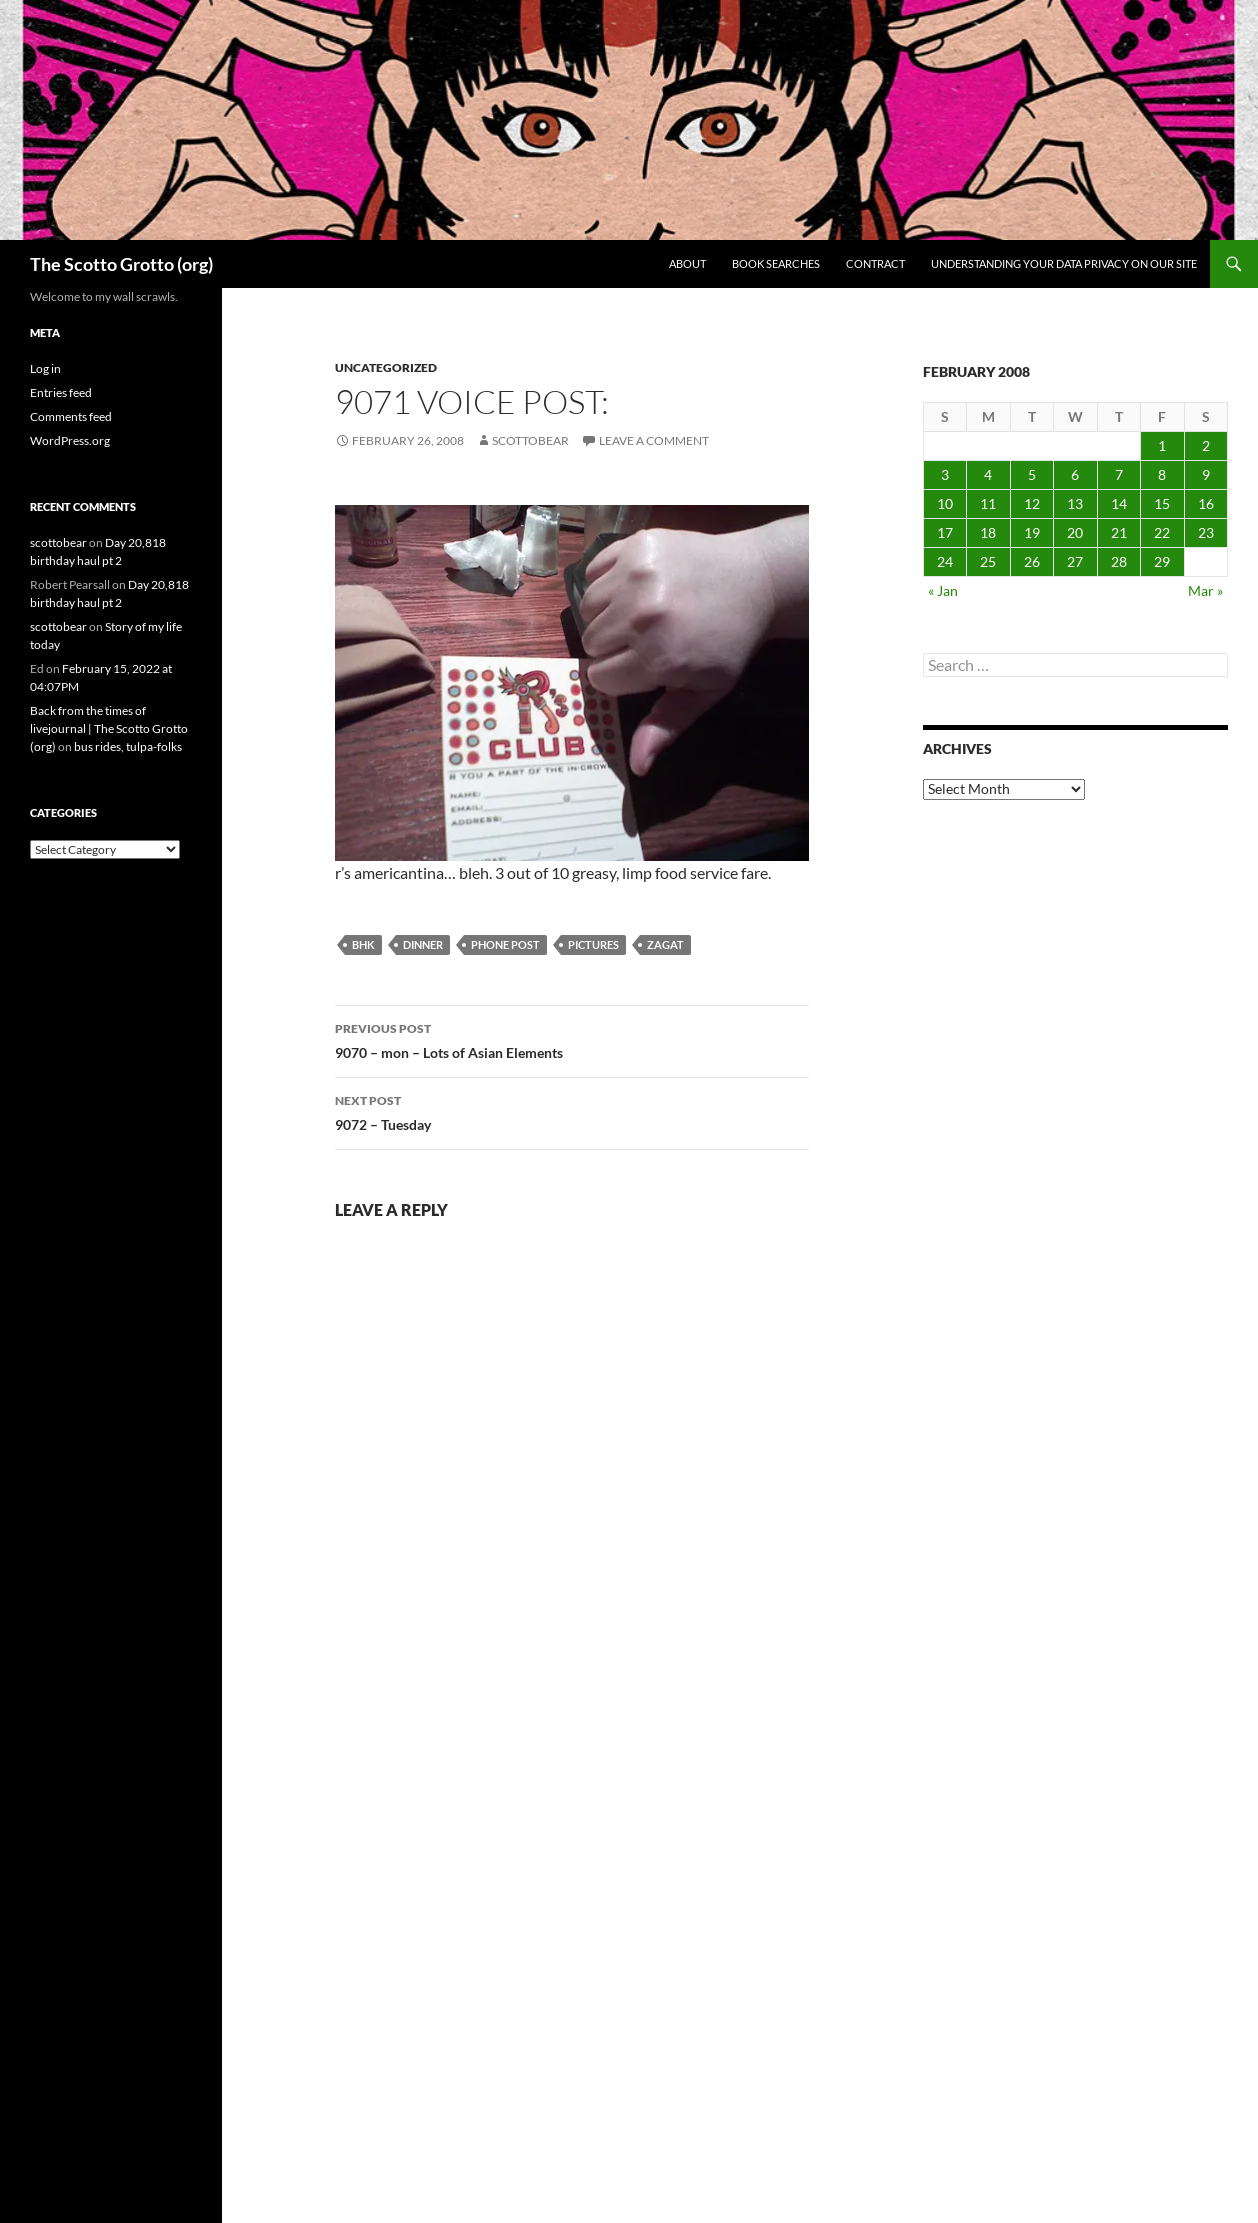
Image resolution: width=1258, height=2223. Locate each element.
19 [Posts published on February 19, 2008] (1032, 532)
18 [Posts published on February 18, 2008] (988, 532)
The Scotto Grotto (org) (121, 264)
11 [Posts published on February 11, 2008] (988, 503)
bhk (363, 944)
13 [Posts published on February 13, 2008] (1075, 503)
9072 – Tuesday (572, 1111)
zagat (665, 944)
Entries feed (61, 392)
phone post (505, 944)
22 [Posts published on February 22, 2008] (1162, 532)
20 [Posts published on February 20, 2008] (1075, 532)
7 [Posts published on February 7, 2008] (1119, 474)
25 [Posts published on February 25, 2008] (988, 561)
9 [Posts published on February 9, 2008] (1206, 474)
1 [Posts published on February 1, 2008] (1162, 445)
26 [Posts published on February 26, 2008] (1032, 561)
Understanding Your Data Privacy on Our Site (1064, 263)
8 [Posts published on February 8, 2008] (1162, 474)
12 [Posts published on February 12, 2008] (1032, 503)
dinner (423, 944)
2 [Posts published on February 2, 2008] (1206, 445)
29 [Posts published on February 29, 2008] (1162, 561)
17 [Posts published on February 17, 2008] (945, 532)
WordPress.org (70, 440)
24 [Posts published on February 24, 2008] (945, 561)
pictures (593, 944)
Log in (45, 368)
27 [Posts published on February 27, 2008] (1075, 561)
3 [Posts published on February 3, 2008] (945, 474)
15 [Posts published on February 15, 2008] (1162, 503)
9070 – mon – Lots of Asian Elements (572, 1039)
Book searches (776, 263)
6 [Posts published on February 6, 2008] (1075, 474)
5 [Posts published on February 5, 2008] (1032, 474)
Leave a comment (654, 440)
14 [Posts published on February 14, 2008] (1119, 503)
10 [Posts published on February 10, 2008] (945, 503)
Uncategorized (386, 367)
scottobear (530, 440)
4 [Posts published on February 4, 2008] (988, 474)
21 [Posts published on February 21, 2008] (1119, 532)
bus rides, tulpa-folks (128, 746)
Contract (875, 263)
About (687, 263)
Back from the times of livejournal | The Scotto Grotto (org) (109, 728)
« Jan (943, 590)
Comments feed (71, 416)
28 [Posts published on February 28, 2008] (1119, 561)
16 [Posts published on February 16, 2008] (1206, 503)
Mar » (1205, 590)
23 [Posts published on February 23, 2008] (1206, 532)
